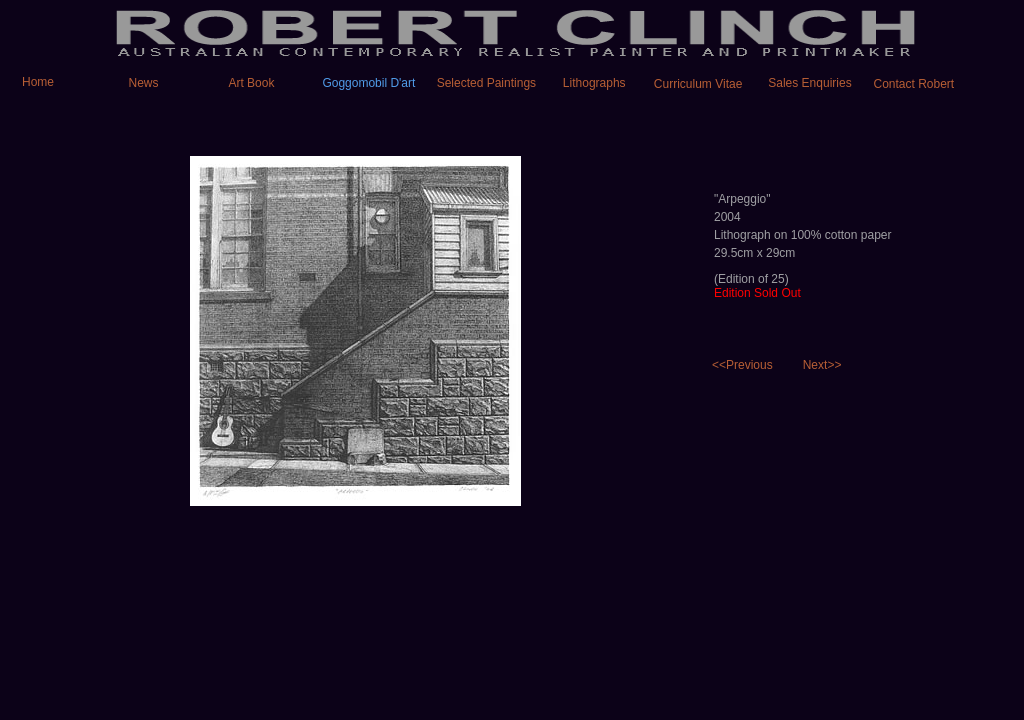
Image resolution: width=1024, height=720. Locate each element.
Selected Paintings (486, 83)
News (144, 83)
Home (28, 82)
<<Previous (742, 365)
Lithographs (594, 83)
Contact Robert (913, 84)
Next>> (822, 365)
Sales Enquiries (809, 83)
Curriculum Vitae (698, 84)
